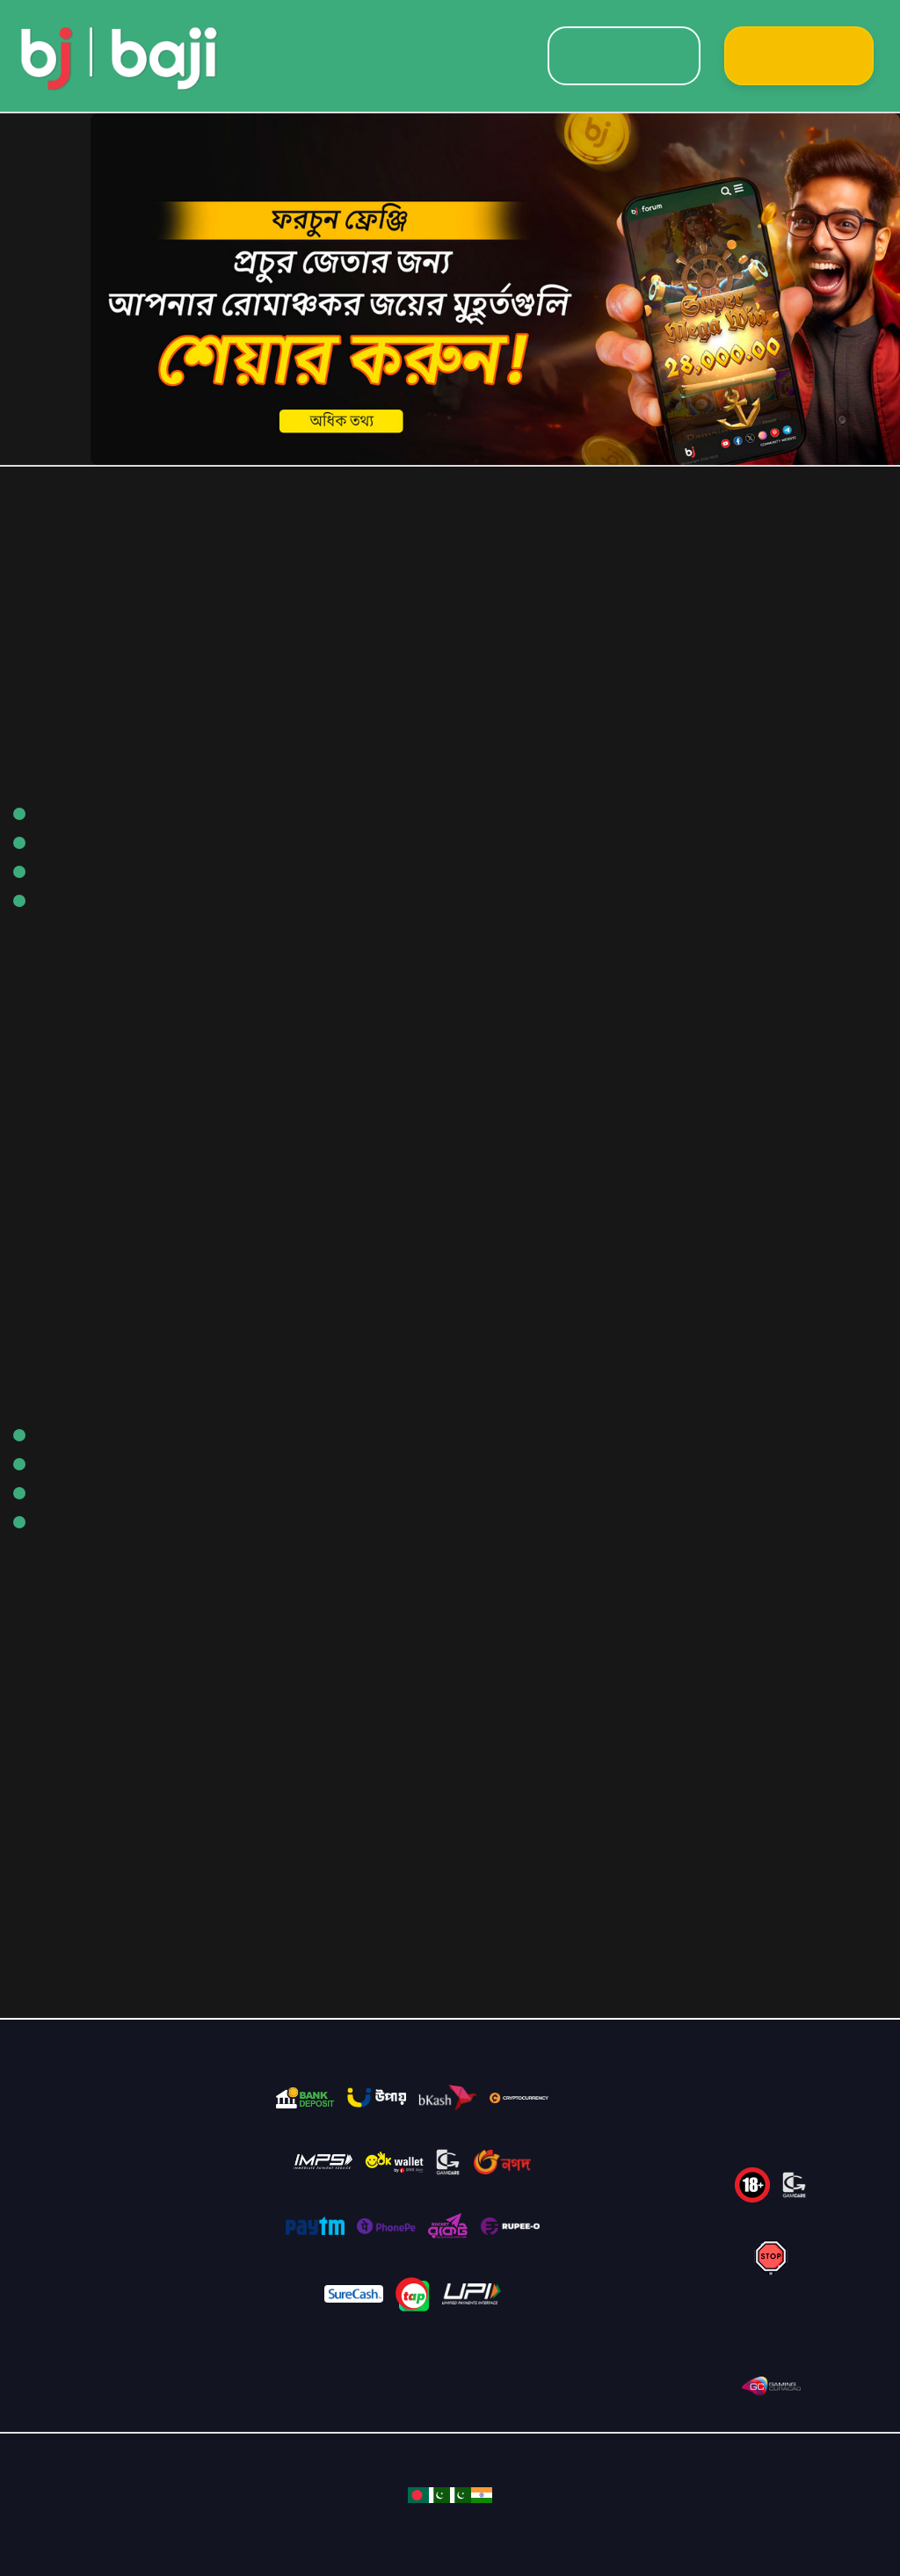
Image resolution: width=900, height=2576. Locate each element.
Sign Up (799, 55)
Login (624, 55)
